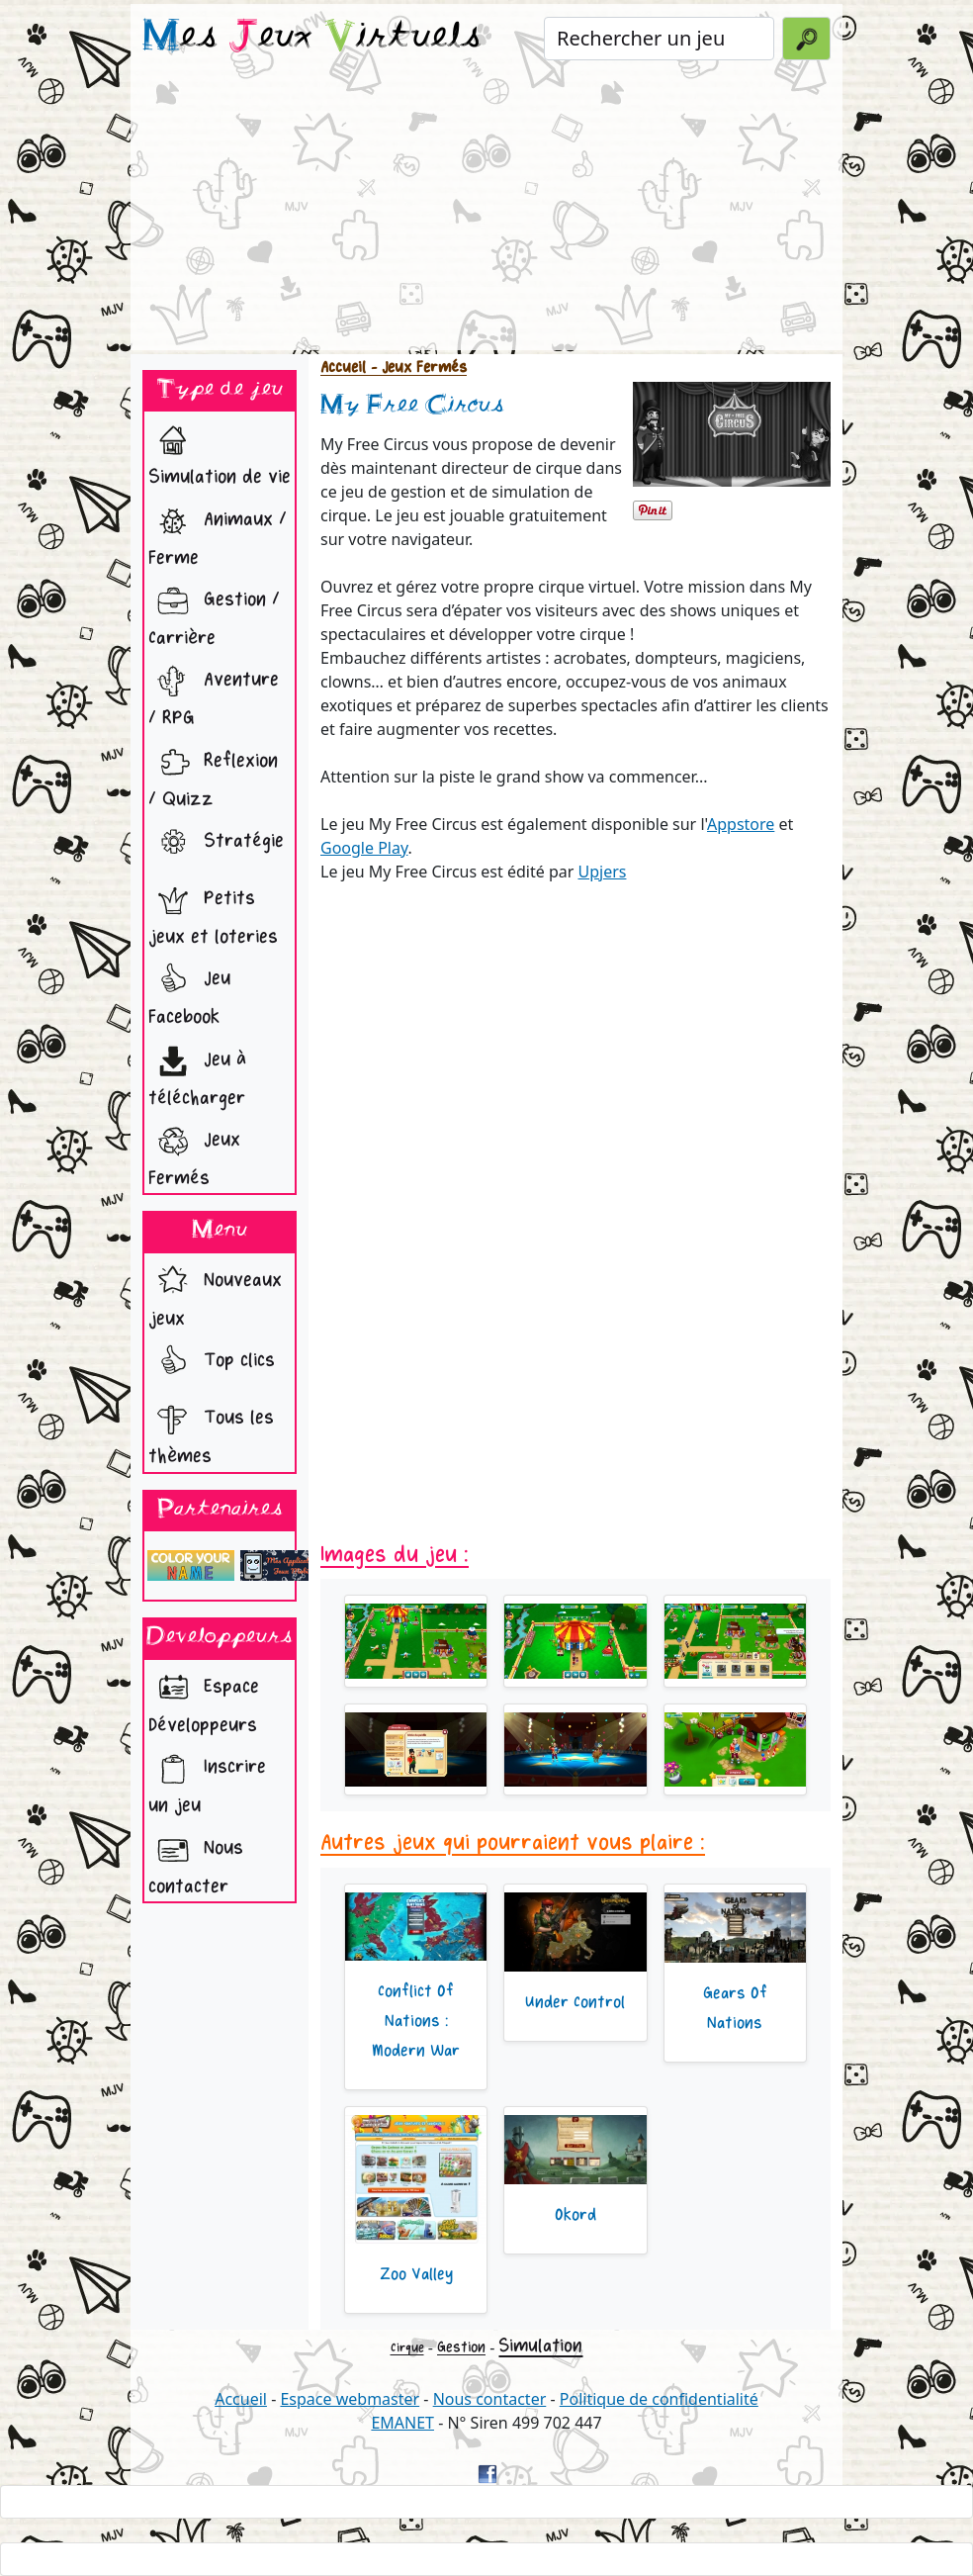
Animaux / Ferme (217, 533)
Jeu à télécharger (197, 1073)
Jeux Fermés (194, 1153)
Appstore (740, 824)
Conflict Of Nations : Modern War (416, 2021)
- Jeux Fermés (416, 367)
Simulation (540, 2345)
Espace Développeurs (203, 1700)
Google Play (363, 848)
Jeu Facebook (189, 992)
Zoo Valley (416, 2274)
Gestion (461, 2347)
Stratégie (216, 843)
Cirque (407, 2348)
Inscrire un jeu (207, 1780)
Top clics (211, 1362)
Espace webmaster (349, 2399)
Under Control (575, 2002)
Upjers (601, 871)
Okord (575, 2215)
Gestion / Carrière (214, 613)
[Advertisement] (486, 211)
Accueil (343, 367)
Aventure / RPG (213, 693)
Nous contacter (195, 1861)
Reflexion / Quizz (213, 774)
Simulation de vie (219, 452)
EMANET (402, 2423)
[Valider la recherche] (806, 38)
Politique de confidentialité (659, 2399)
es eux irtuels (312, 37)
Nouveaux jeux (215, 1294)
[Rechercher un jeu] (659, 38)
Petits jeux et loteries (213, 912)
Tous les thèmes (211, 1431)
